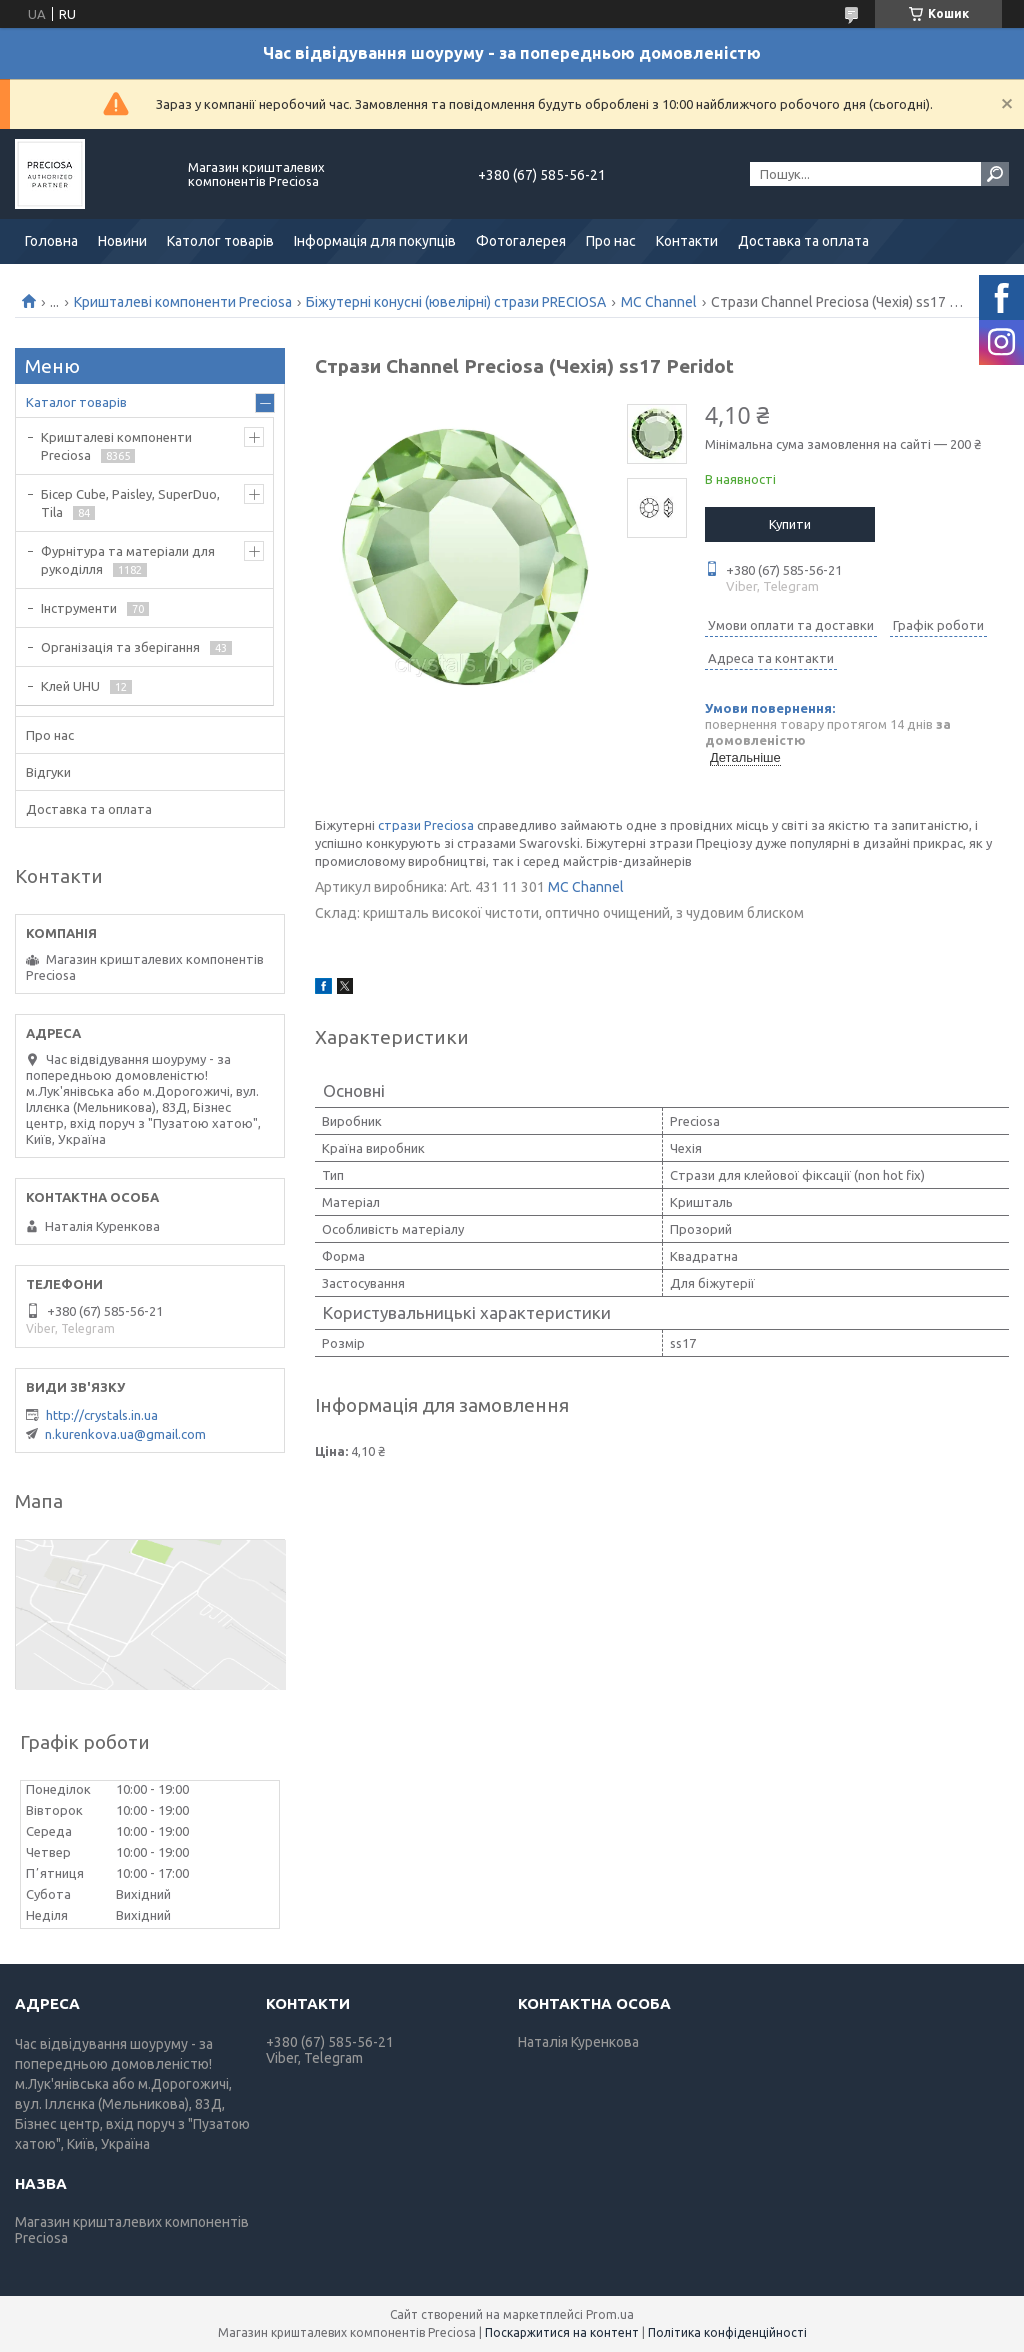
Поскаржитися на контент (562, 2332)
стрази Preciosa (426, 825)
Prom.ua (610, 2314)
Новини (122, 241)
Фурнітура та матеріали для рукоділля (128, 560)
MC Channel (659, 302)
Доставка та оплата (803, 241)
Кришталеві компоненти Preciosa (183, 302)
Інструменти (79, 608)
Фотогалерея (521, 241)
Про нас (611, 241)
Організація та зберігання (120, 647)
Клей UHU (70, 686)
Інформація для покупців (375, 241)
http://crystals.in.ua (102, 1415)
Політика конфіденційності (727, 2332)
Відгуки (48, 772)
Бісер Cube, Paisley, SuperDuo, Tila (130, 503)
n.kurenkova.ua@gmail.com (125, 1434)
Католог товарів (220, 241)
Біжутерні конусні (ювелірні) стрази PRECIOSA (456, 302)
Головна (51, 241)
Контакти (687, 241)
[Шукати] (995, 174)
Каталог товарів (76, 402)
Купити (790, 524)
